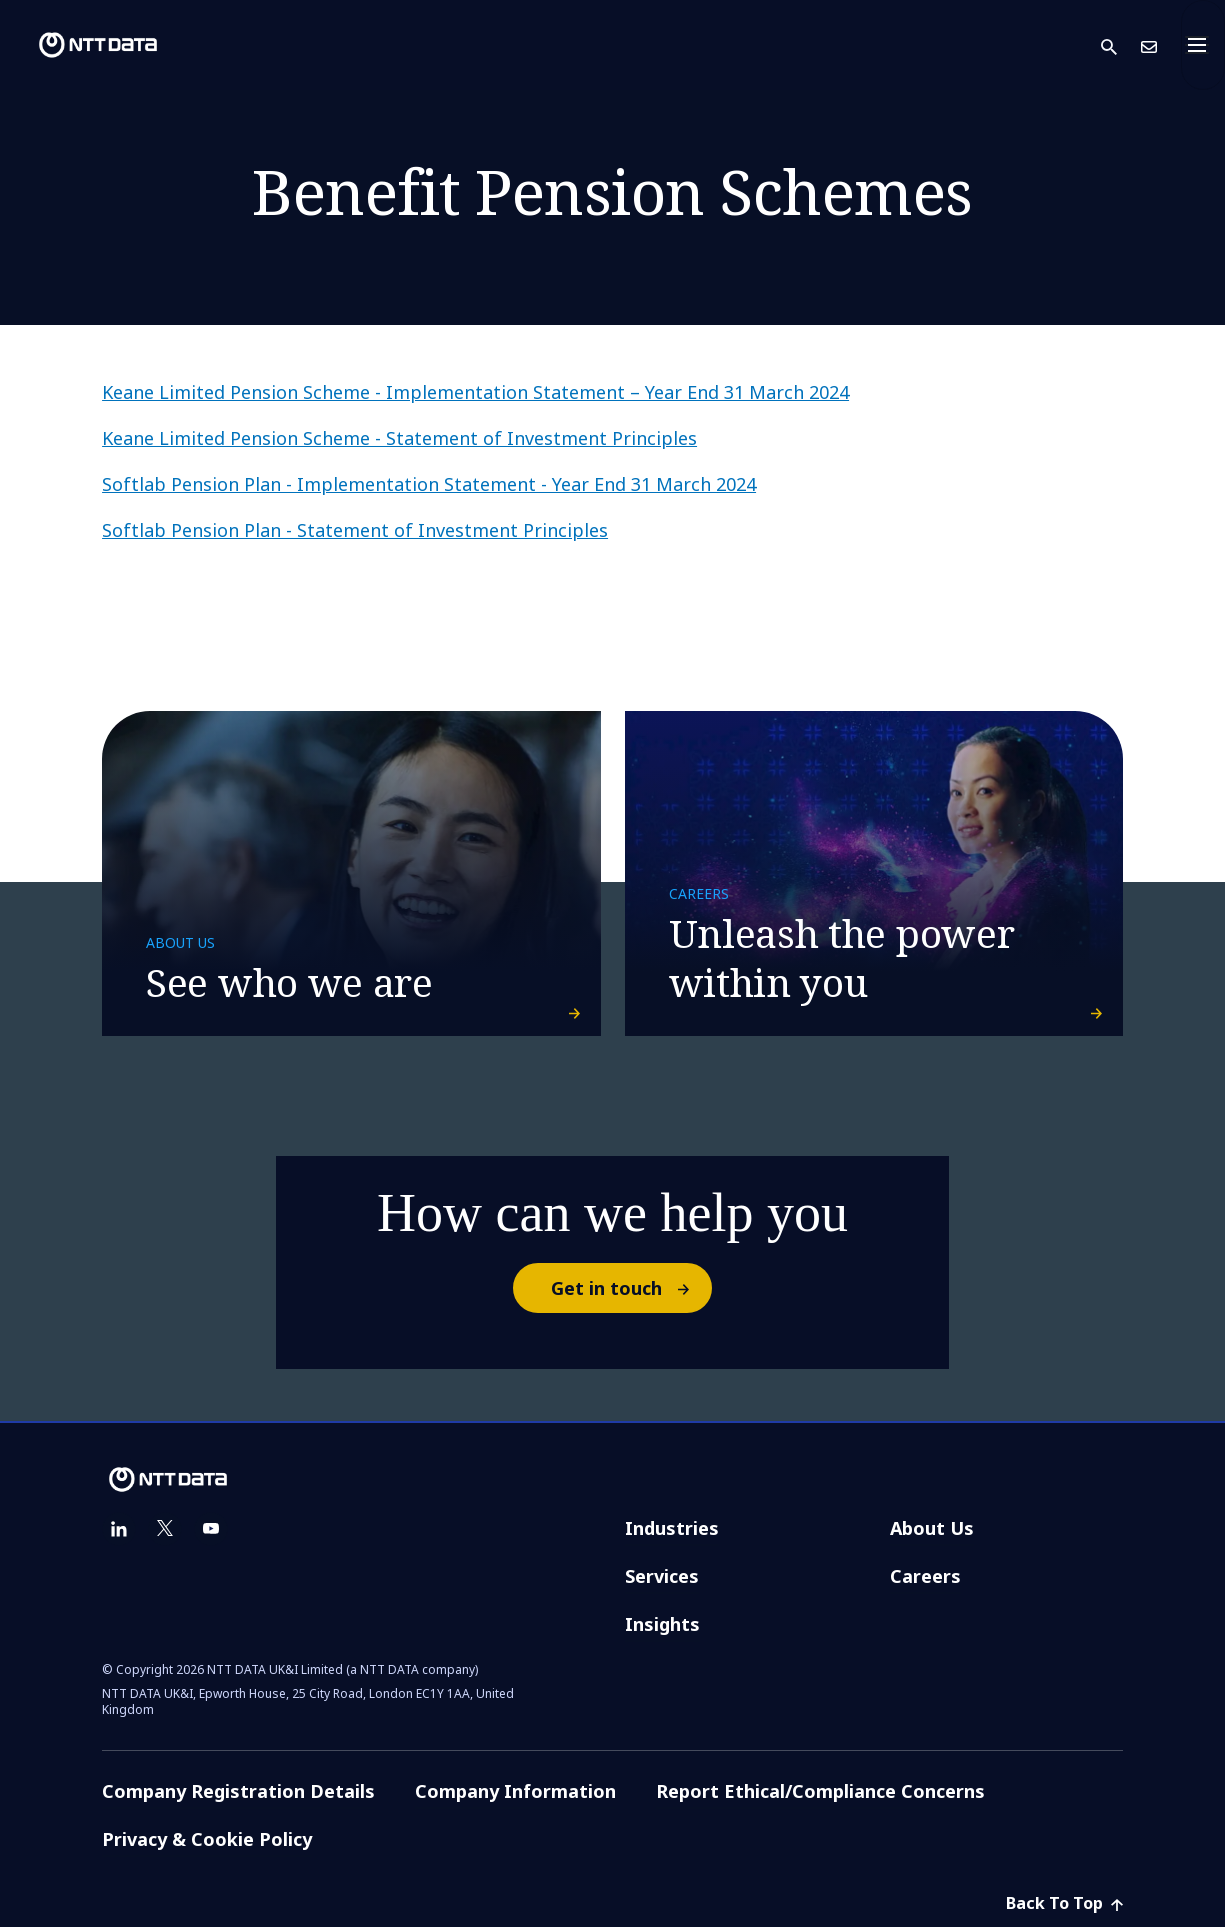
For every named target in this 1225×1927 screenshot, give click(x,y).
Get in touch (630, 1288)
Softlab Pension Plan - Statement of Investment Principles (355, 530)
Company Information (515, 1791)
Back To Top (1064, 1903)
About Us (932, 1528)
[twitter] (165, 1529)
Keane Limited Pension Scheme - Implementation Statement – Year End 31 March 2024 (475, 392)
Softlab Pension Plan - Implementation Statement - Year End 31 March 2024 (429, 484)
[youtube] (211, 1529)
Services (662, 1576)
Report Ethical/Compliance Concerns (820, 1791)
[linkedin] (119, 1529)
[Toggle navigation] (1203, 45)
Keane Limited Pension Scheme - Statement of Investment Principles (399, 438)
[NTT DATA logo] (82, 45)
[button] (1121, 45)
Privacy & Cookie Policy (207, 1839)
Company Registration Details (238, 1791)
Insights (662, 1624)
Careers (925, 1576)
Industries (672, 1528)
